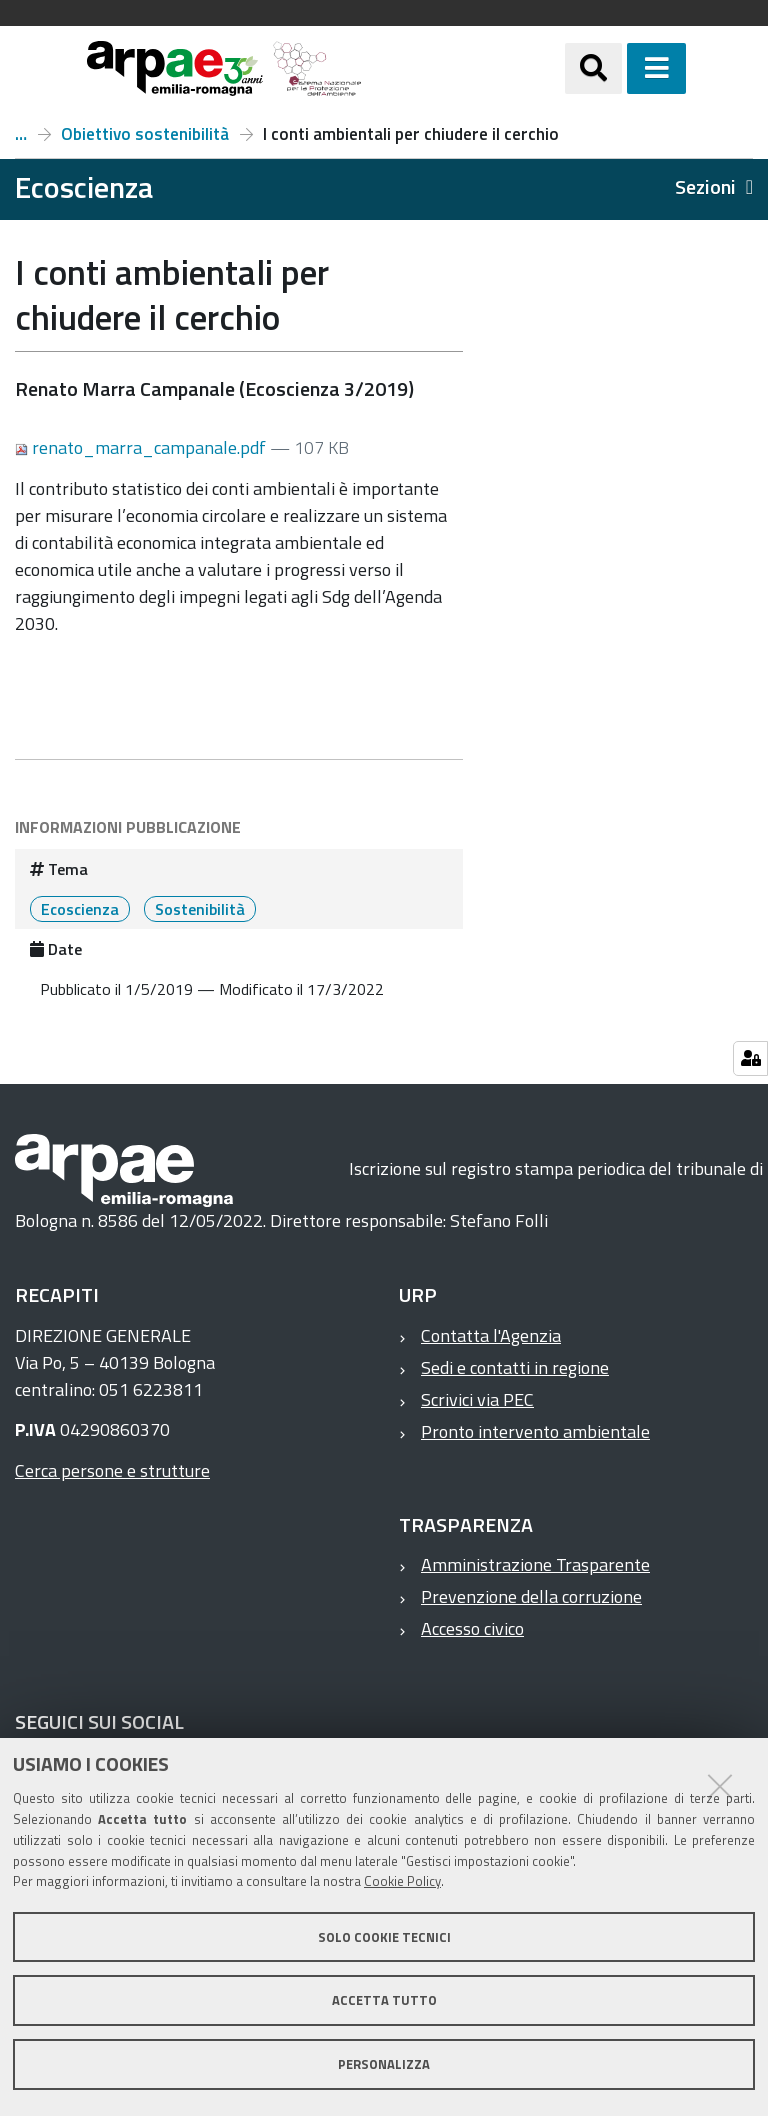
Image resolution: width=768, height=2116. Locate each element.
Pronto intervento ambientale (535, 1431)
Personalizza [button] (384, 2064)
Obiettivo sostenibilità (145, 134)
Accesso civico (472, 1628)
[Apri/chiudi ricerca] (618, 68)
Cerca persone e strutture (112, 1470)
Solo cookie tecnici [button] (384, 1937)
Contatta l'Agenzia (491, 1335)
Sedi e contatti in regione (515, 1367)
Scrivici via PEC (477, 1399)
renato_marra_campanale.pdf (142, 447)
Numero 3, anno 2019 (21, 134)
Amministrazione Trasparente (535, 1564)
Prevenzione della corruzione (531, 1596)
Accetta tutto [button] (384, 2000)
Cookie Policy (402, 1881)
